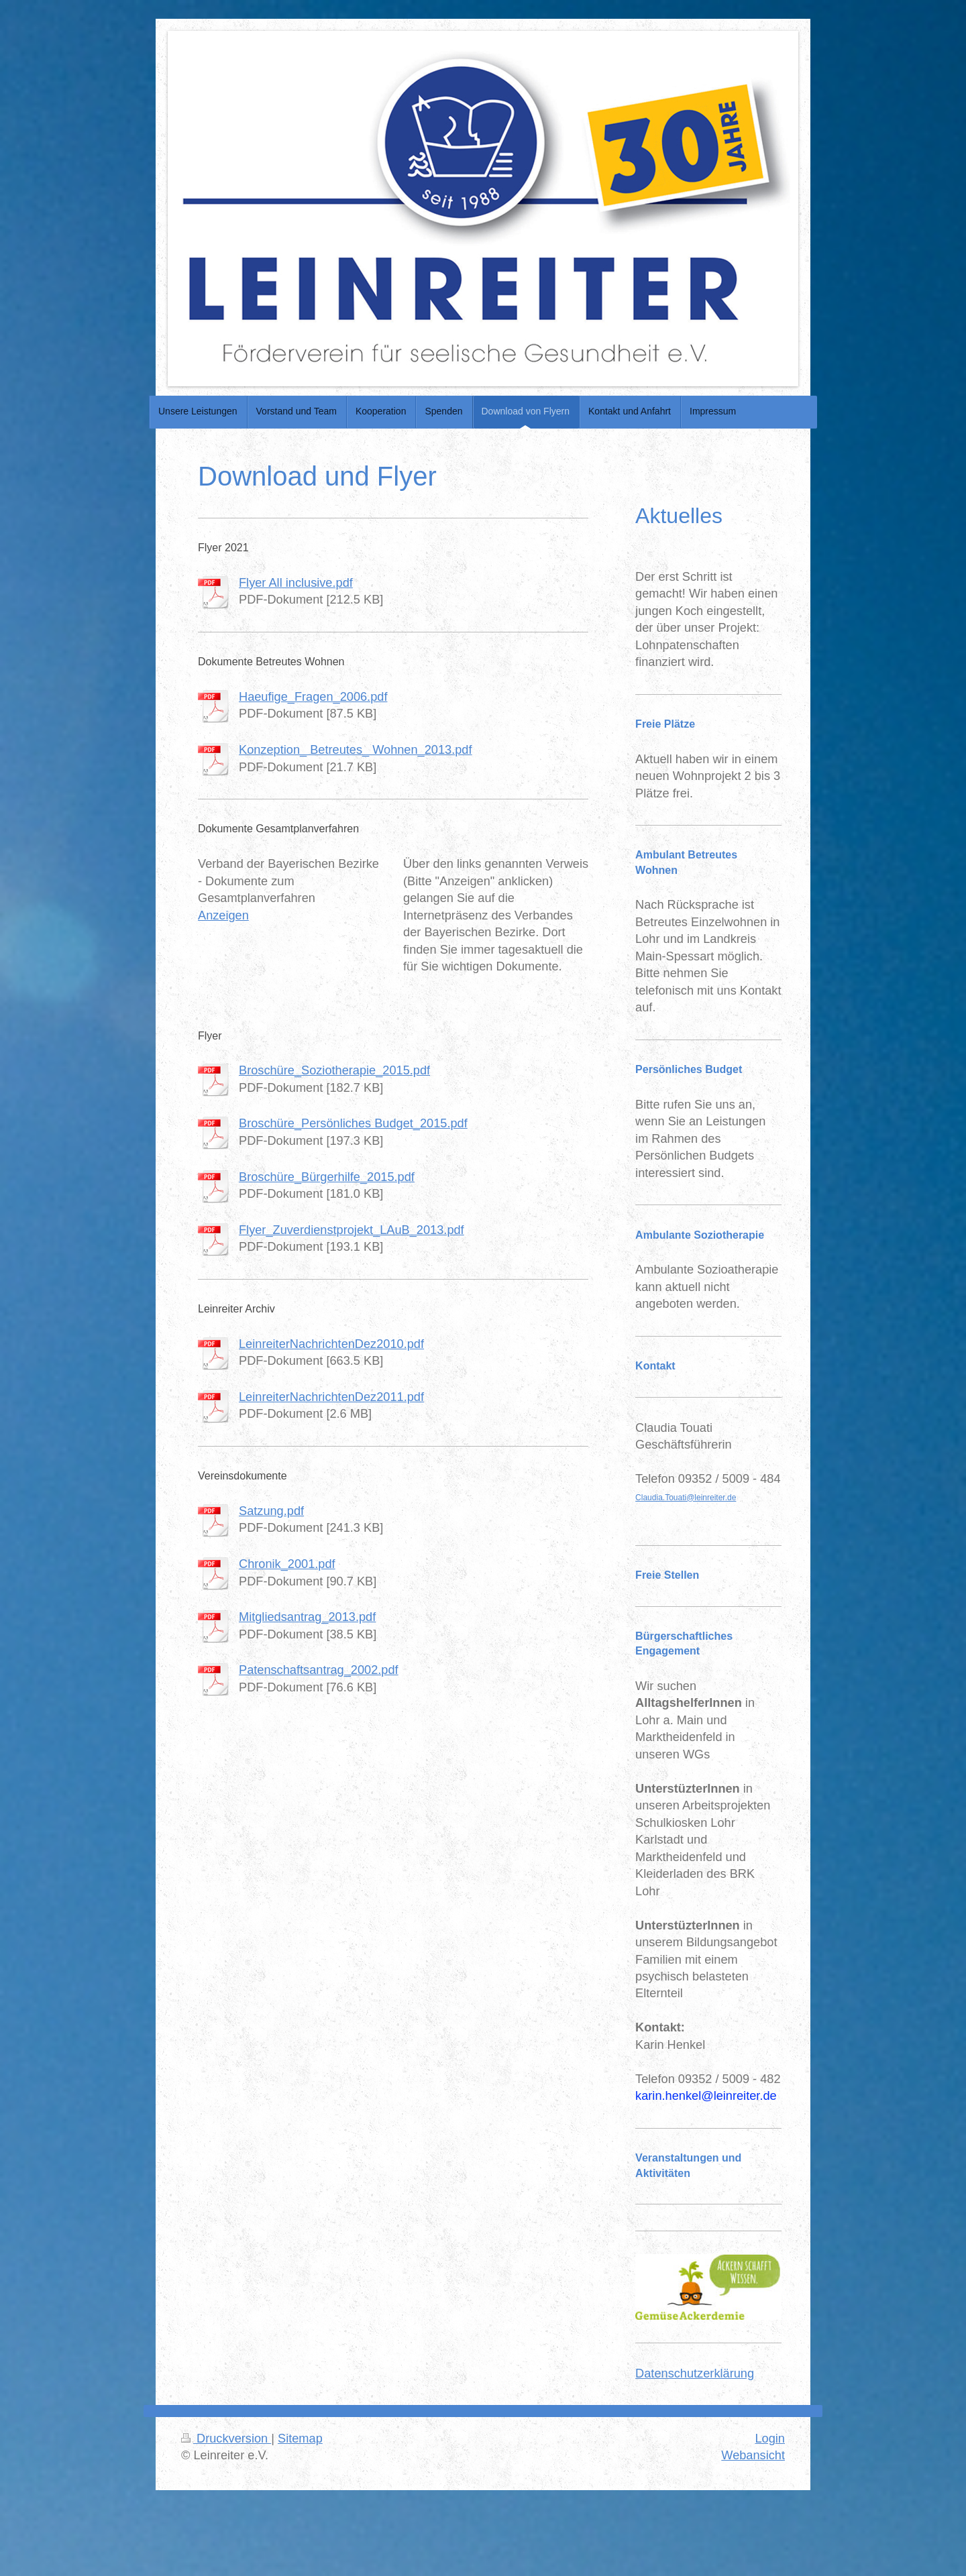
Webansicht (753, 2455)
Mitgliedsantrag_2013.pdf (307, 1617)
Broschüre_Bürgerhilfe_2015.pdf (327, 1177)
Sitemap (300, 2438)
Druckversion (226, 2438)
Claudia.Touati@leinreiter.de (685, 1497)
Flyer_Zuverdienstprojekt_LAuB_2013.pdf (351, 1230)
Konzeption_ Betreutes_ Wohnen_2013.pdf (355, 750)
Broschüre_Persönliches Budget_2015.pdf (353, 1123)
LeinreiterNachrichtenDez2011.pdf (331, 1397)
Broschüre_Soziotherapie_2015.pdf (334, 1070)
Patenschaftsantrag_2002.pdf (318, 1670)
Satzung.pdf (271, 1511)
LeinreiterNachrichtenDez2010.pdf (331, 1344)
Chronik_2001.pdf (287, 1564)
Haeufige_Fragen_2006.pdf (313, 697)
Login (770, 2438)
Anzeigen (223, 915)
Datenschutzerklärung (694, 2373)
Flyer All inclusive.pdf (296, 583)
